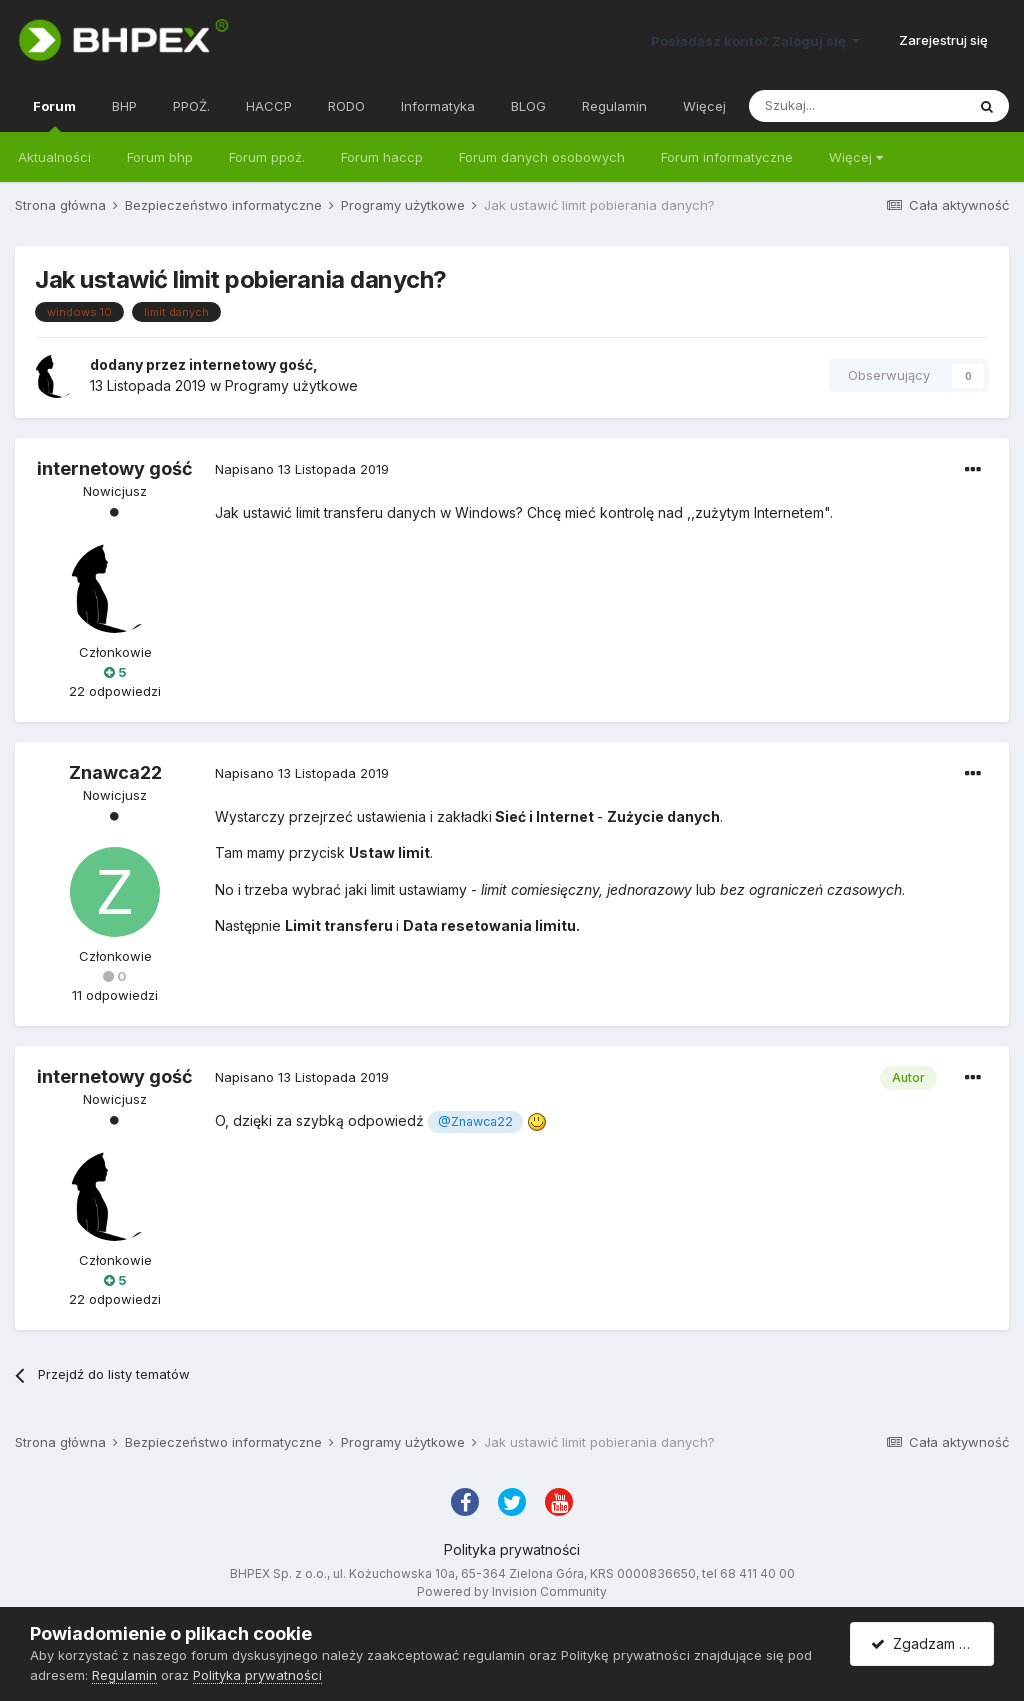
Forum (54, 115)
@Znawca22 (475, 1121)
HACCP (269, 106)
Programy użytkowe (291, 385)
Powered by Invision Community (512, 1591)
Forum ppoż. (267, 157)
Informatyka (438, 106)
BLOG (528, 106)
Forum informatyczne (727, 157)
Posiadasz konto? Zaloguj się (755, 41)
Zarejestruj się (943, 40)
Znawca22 (115, 772)
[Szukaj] (857, 106)
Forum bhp (160, 157)
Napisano (302, 469)
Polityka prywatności (512, 1549)
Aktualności (54, 157)
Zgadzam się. (925, 1643)
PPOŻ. (191, 106)
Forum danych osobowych (542, 157)
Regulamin (614, 106)
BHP (124, 106)
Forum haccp (382, 157)
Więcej (856, 157)
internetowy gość (251, 364)
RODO (346, 106)
